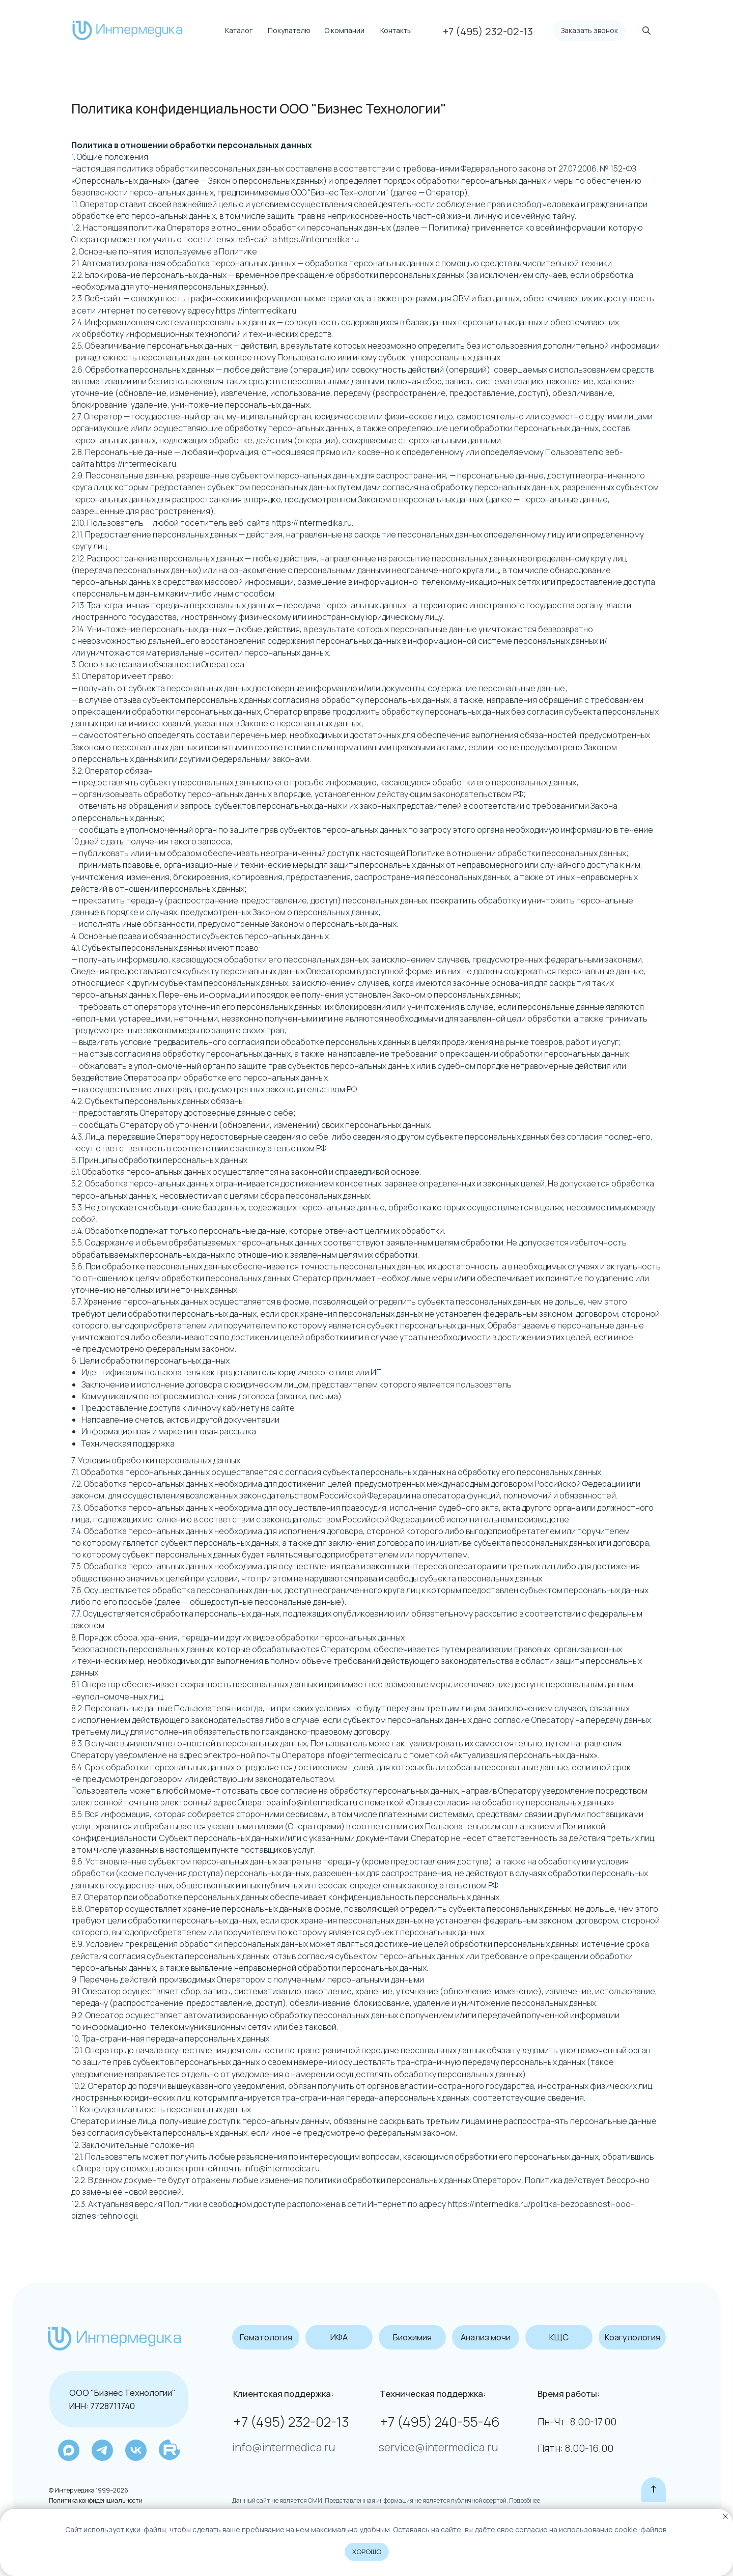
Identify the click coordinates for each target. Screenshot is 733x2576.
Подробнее (524, 2500)
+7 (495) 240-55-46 (440, 2422)
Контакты (396, 30)
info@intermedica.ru (283, 2447)
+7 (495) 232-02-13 (291, 2422)
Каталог (238, 30)
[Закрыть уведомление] (725, 2516)
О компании (344, 30)
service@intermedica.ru (438, 2447)
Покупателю (289, 30)
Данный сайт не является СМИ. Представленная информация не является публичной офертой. (370, 2500)
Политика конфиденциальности (96, 2500)
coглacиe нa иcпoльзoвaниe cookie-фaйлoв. (591, 2529)
